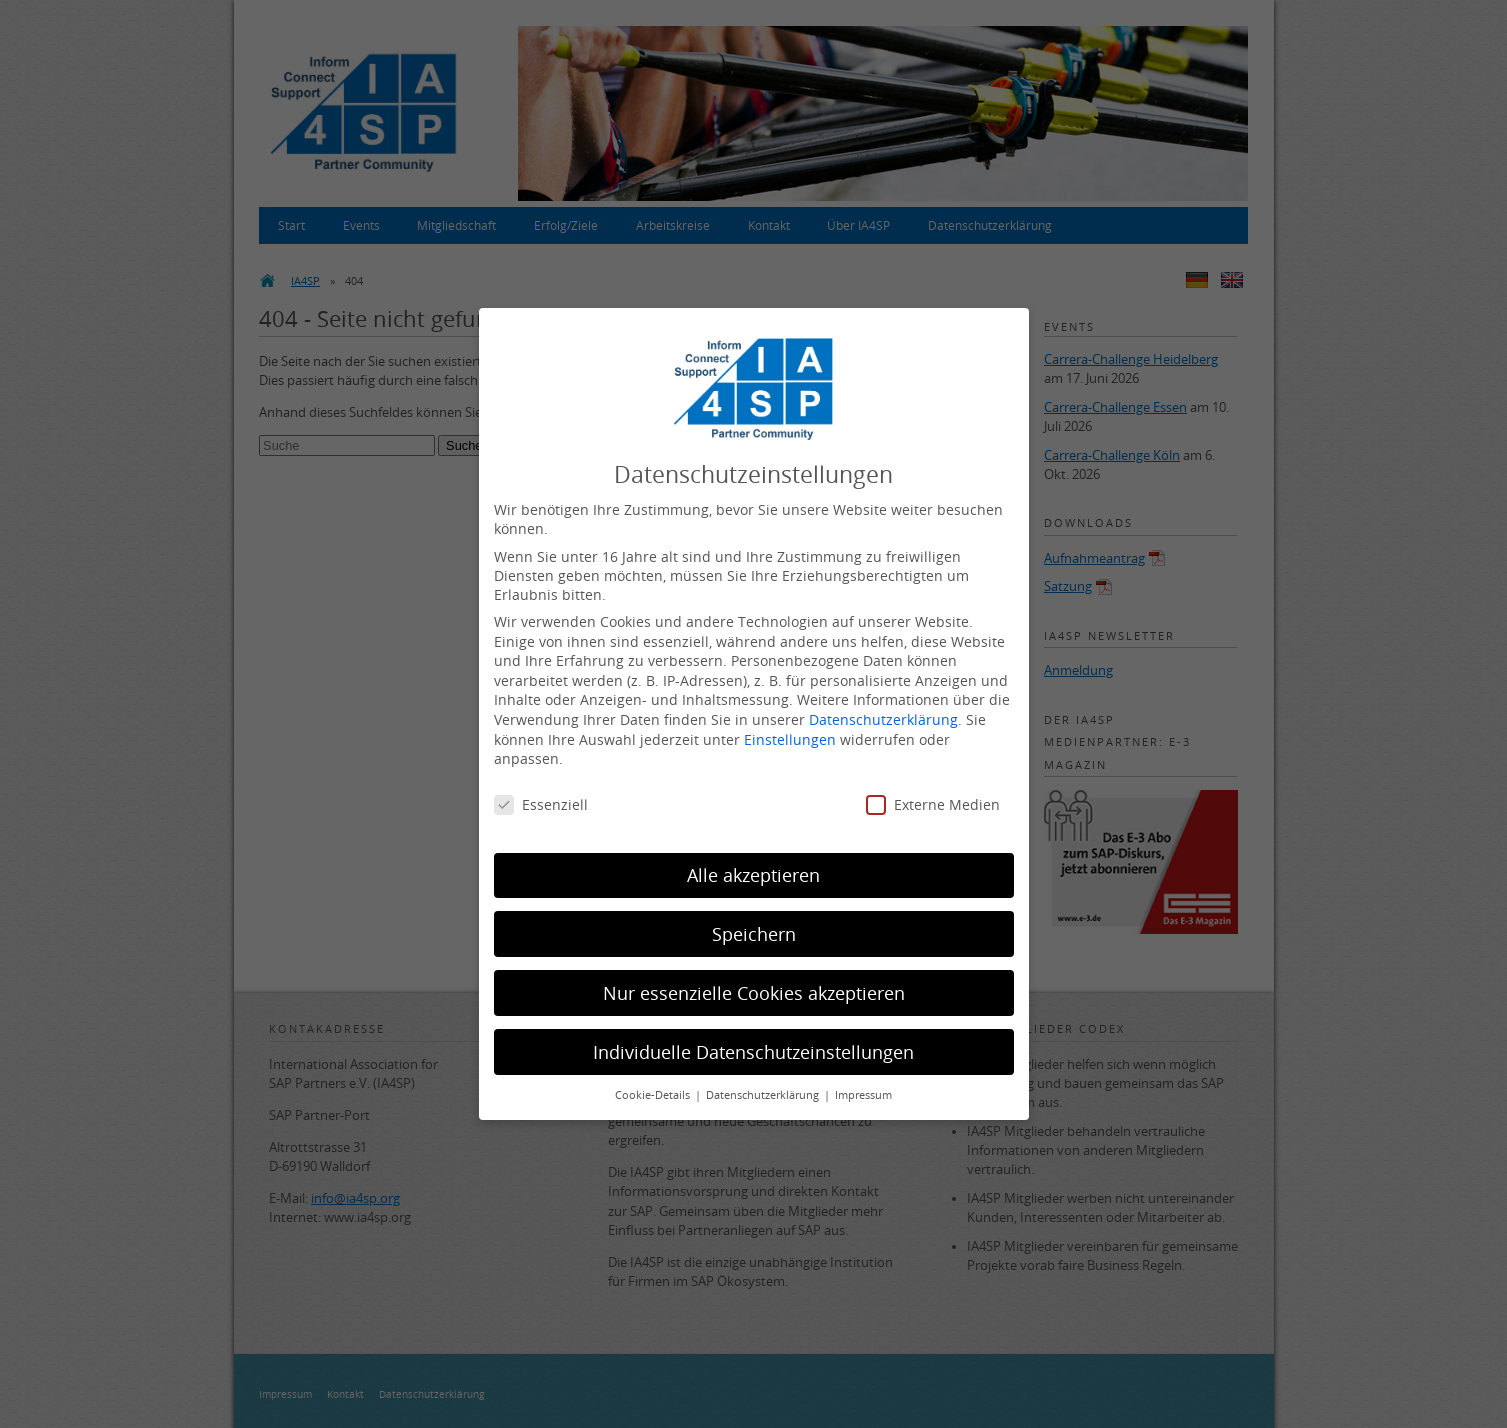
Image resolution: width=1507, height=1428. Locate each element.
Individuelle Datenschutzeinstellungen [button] (753, 1052)
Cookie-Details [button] (654, 1095)
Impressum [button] (863, 1095)
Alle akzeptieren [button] (753, 875)
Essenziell (541, 804)
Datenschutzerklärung (883, 719)
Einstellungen (790, 739)
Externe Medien (933, 804)
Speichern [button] (754, 934)
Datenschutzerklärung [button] (764, 1095)
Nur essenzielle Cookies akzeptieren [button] (754, 993)
